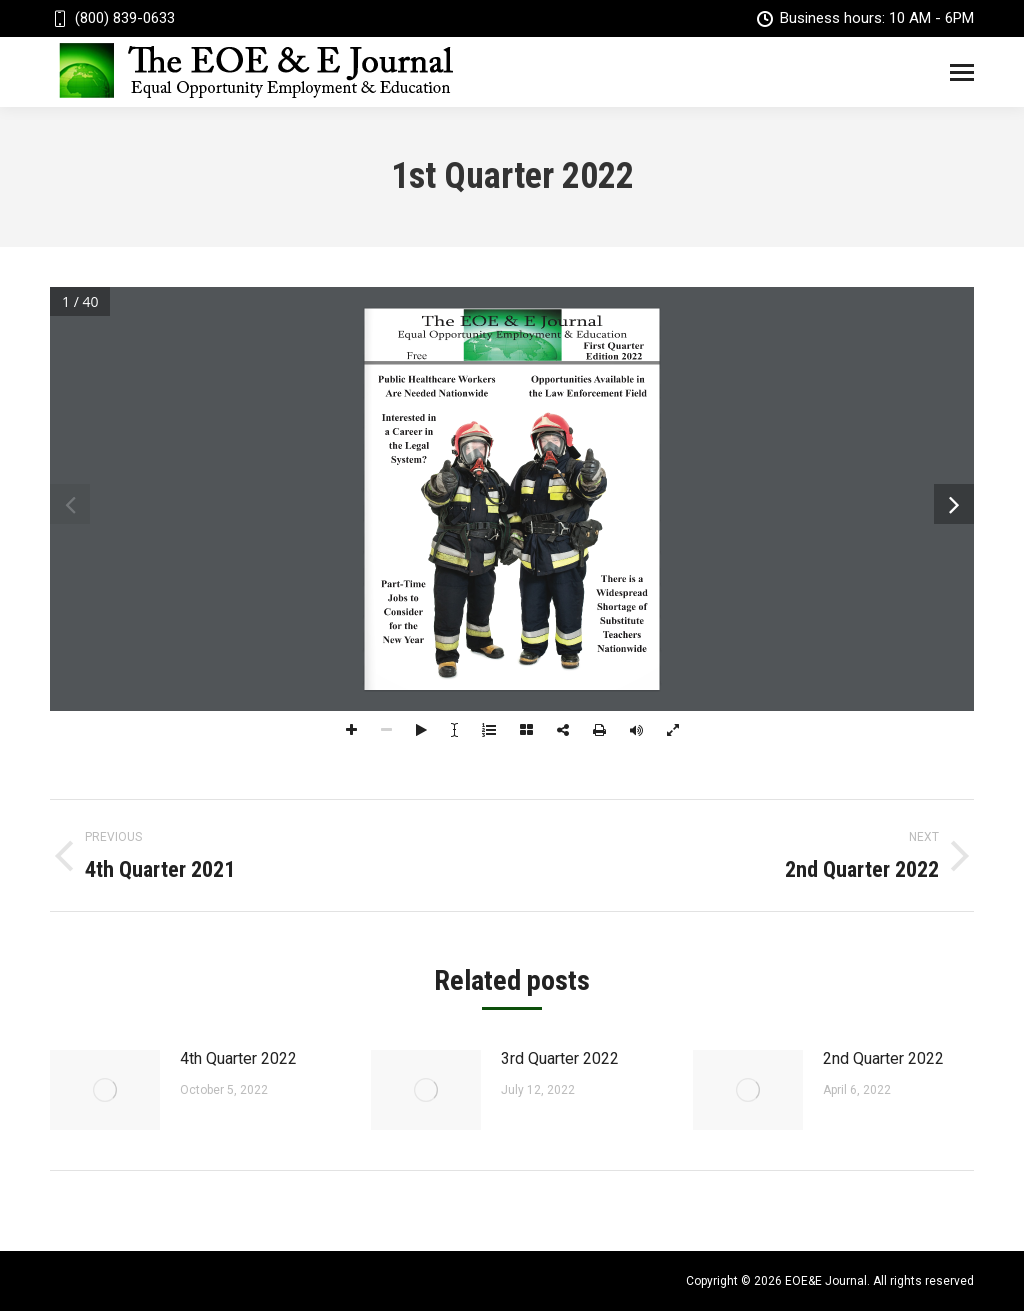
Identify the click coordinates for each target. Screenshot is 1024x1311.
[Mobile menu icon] (962, 72)
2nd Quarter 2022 (883, 1058)
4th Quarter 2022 (238, 1058)
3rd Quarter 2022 (560, 1058)
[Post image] (105, 1090)
